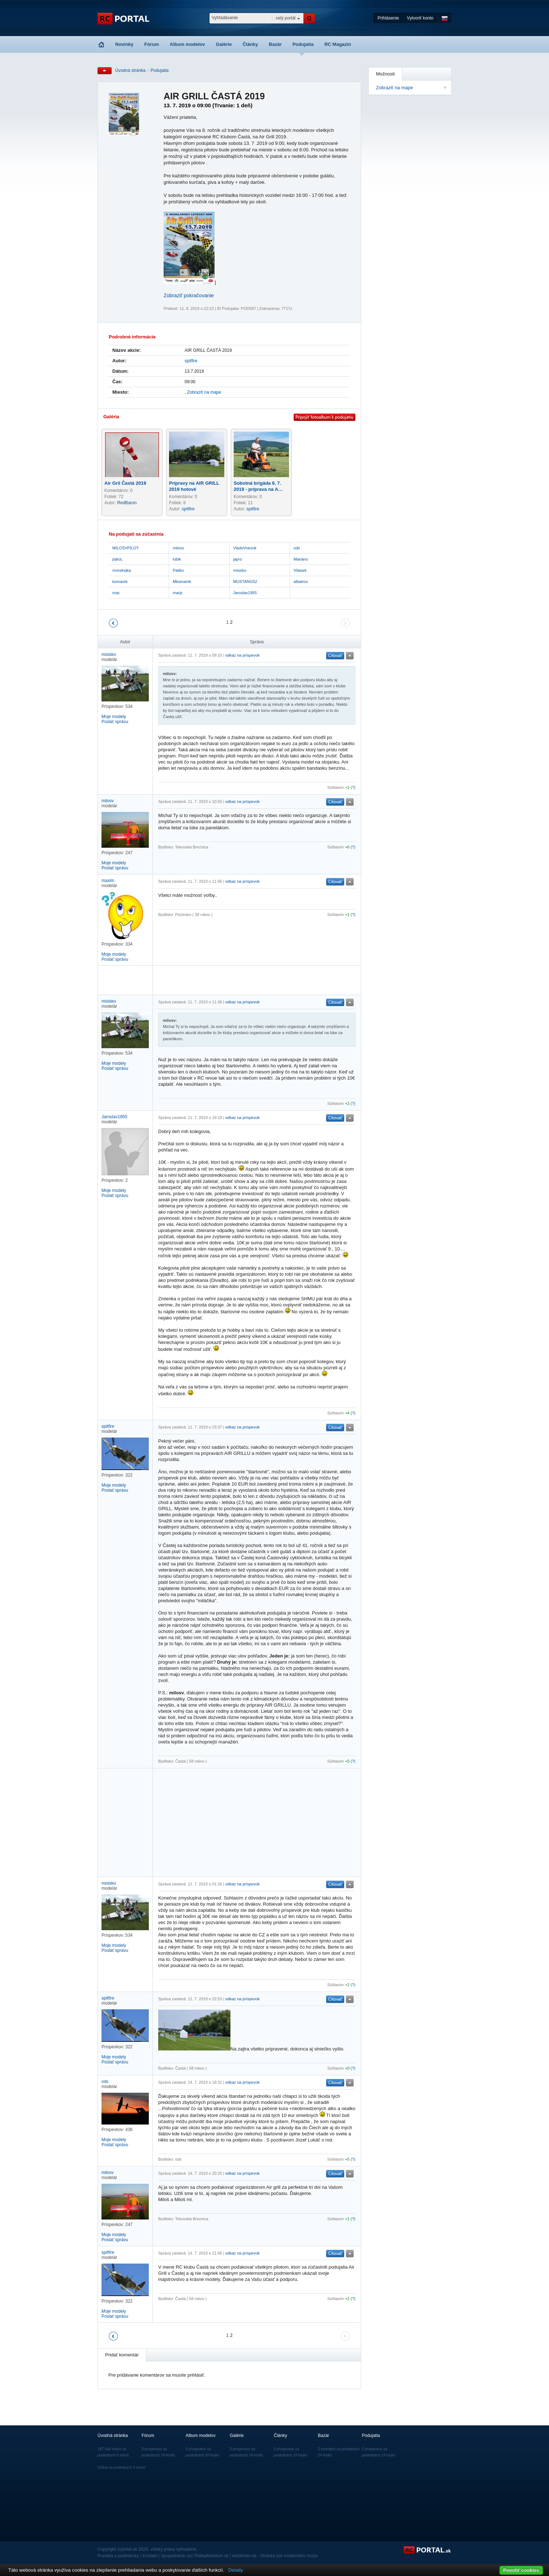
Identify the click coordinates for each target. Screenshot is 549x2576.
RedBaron (127, 502)
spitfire (191, 360)
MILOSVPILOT (125, 548)
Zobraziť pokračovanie (189, 295)
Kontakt (150, 2555)
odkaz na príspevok (242, 655)
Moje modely (113, 716)
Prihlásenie (388, 18)
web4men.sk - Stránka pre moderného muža (274, 2555)
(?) (353, 787)
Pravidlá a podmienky (118, 2555)
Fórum (151, 44)
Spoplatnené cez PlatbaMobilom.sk (194, 2555)
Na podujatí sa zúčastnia (136, 534)
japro (237, 559)
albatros (301, 581)
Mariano (301, 559)
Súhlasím (335, 787)
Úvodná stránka (130, 70)
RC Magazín (337, 44)
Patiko (178, 570)
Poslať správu (114, 721)
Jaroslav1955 (245, 593)
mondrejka (121, 570)
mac (116, 593)
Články (250, 44)
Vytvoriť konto (420, 18)
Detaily (235, 2570)
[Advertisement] (242, 980)
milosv (178, 548)
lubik (177, 559)
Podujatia (303, 44)
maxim (107, 880)
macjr (177, 593)
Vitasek (300, 570)
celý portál (285, 18)
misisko (240, 570)
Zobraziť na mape (394, 87)
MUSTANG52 (245, 581)
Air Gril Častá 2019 (125, 483)
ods (297, 548)
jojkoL (117, 559)
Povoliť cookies (521, 2570)
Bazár (275, 44)
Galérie (224, 44)
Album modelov (187, 44)
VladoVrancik (244, 548)
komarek (119, 581)
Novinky (124, 44)
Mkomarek (182, 581)
